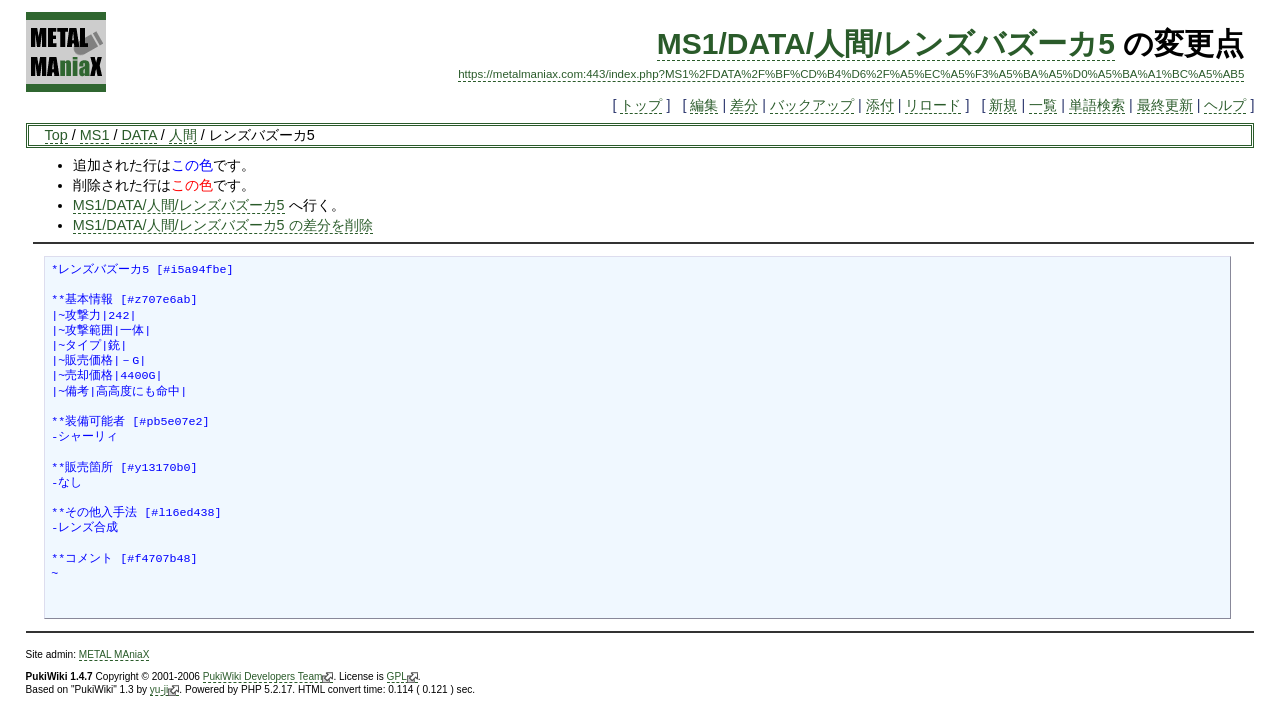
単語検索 (1097, 105)
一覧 (1043, 105)
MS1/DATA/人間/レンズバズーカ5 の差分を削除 (223, 225)
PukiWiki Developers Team (268, 677)
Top (56, 135)
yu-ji (164, 690)
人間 (183, 135)
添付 (880, 105)
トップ (641, 105)
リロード (933, 105)
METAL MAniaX (114, 654)
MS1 (95, 135)
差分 (744, 105)
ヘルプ (1225, 105)
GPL (402, 677)
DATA (138, 135)
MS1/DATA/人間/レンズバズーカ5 (886, 43)
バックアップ (812, 105)
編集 (704, 105)
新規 (1003, 105)
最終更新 (1165, 105)
